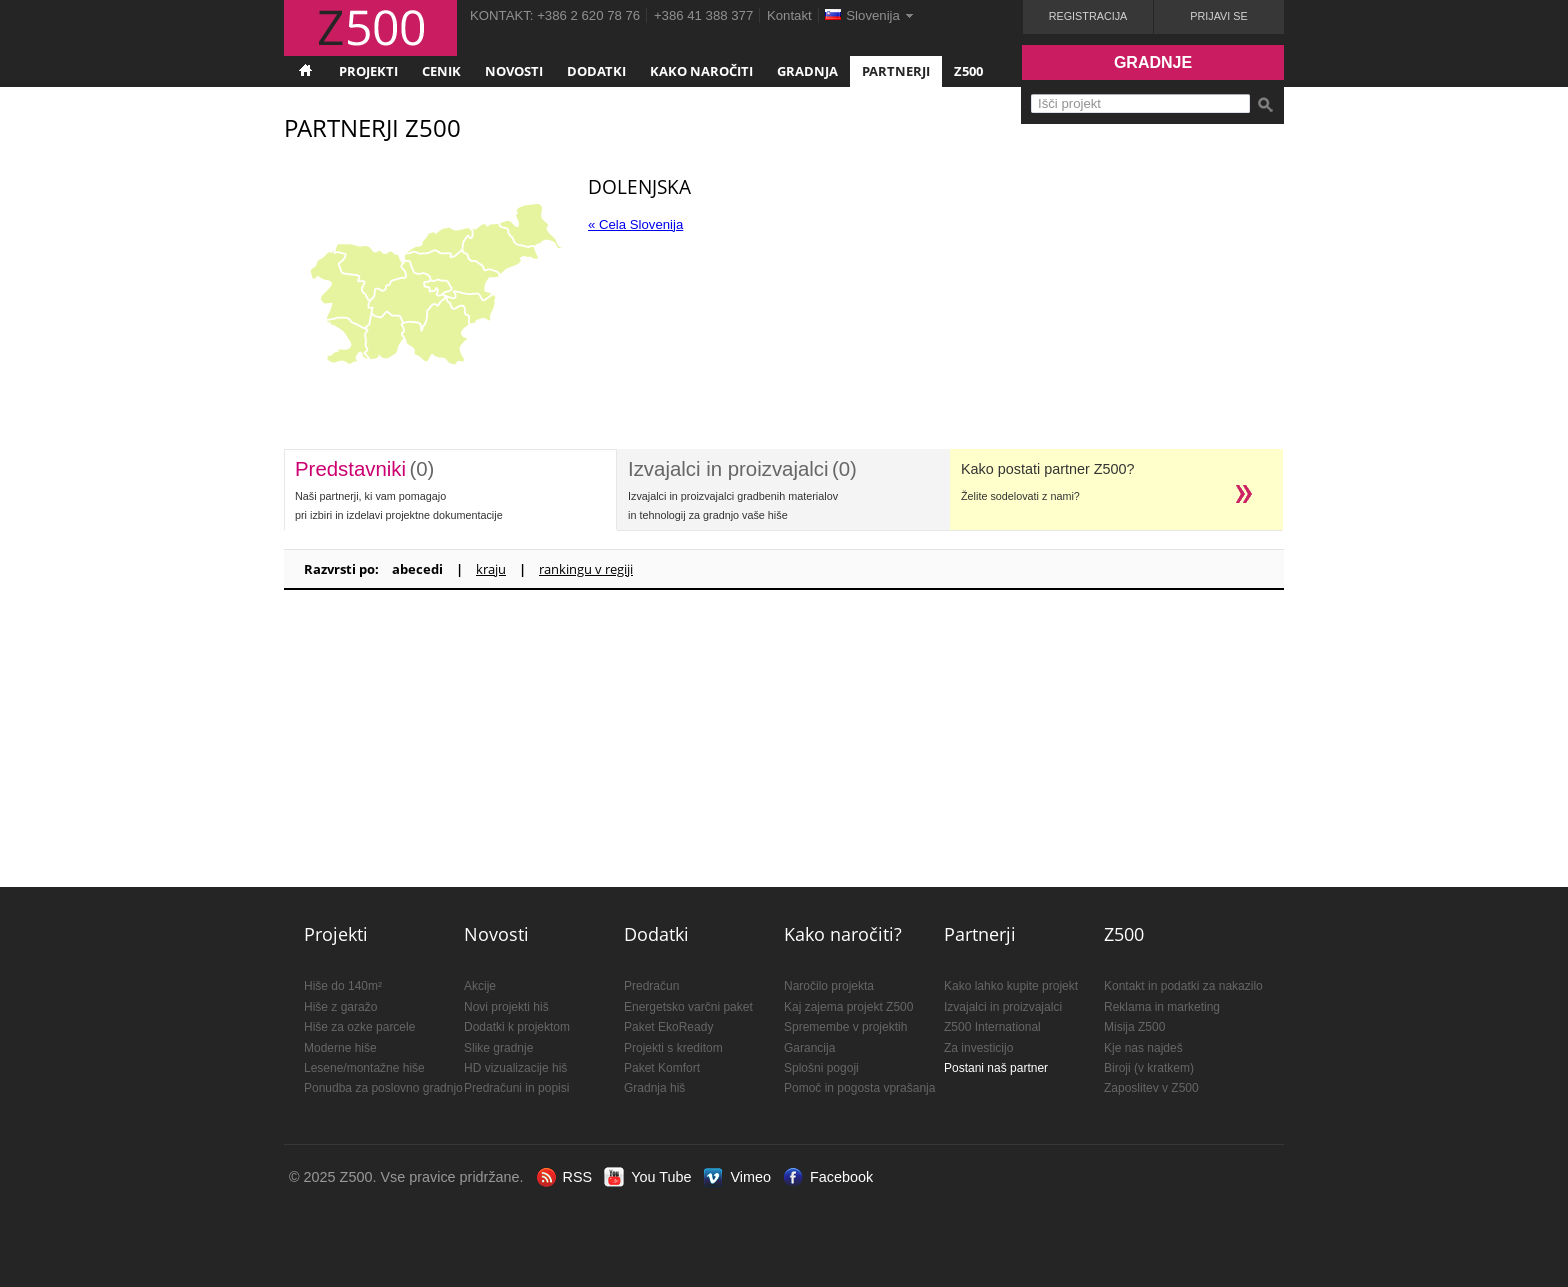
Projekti (368, 71)
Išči (1265, 105)
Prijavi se (1218, 16)
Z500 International (992, 1027)
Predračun (651, 986)
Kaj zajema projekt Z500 (848, 1007)
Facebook (841, 1177)
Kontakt (789, 15)
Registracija (1088, 16)
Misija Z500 (1134, 1027)
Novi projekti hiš (506, 1007)
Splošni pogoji (821, 1068)
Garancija (809, 1048)
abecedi (417, 569)
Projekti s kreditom (673, 1048)
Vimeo (750, 1177)
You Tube (661, 1177)
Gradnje (1153, 62)
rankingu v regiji (586, 569)
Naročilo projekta (829, 986)
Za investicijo (978, 1048)
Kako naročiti (701, 71)
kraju (491, 569)
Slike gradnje (498, 1048)
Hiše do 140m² (343, 986)
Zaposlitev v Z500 (1151, 1088)
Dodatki (596, 71)
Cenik (441, 71)
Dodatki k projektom (517, 1027)
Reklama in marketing (1162, 1007)
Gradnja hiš (654, 1088)
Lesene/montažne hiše (364, 1068)
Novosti (514, 71)
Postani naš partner (996, 1068)
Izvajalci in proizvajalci (1003, 1007)
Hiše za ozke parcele (359, 1027)
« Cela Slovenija (635, 224)
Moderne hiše (340, 1048)
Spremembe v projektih (845, 1027)
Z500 (968, 71)
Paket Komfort (662, 1068)
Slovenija (873, 15)
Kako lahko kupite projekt (1011, 986)
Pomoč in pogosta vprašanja (859, 1088)
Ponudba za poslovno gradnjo (383, 1088)
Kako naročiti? (843, 934)
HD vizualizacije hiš (515, 1068)
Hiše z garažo (340, 1007)
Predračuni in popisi (516, 1088)
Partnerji (896, 71)
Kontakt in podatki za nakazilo (1183, 986)
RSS (578, 1177)
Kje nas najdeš (1143, 1048)
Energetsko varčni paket (688, 1007)
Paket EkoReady (668, 1027)
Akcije (480, 986)
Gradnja (807, 71)
